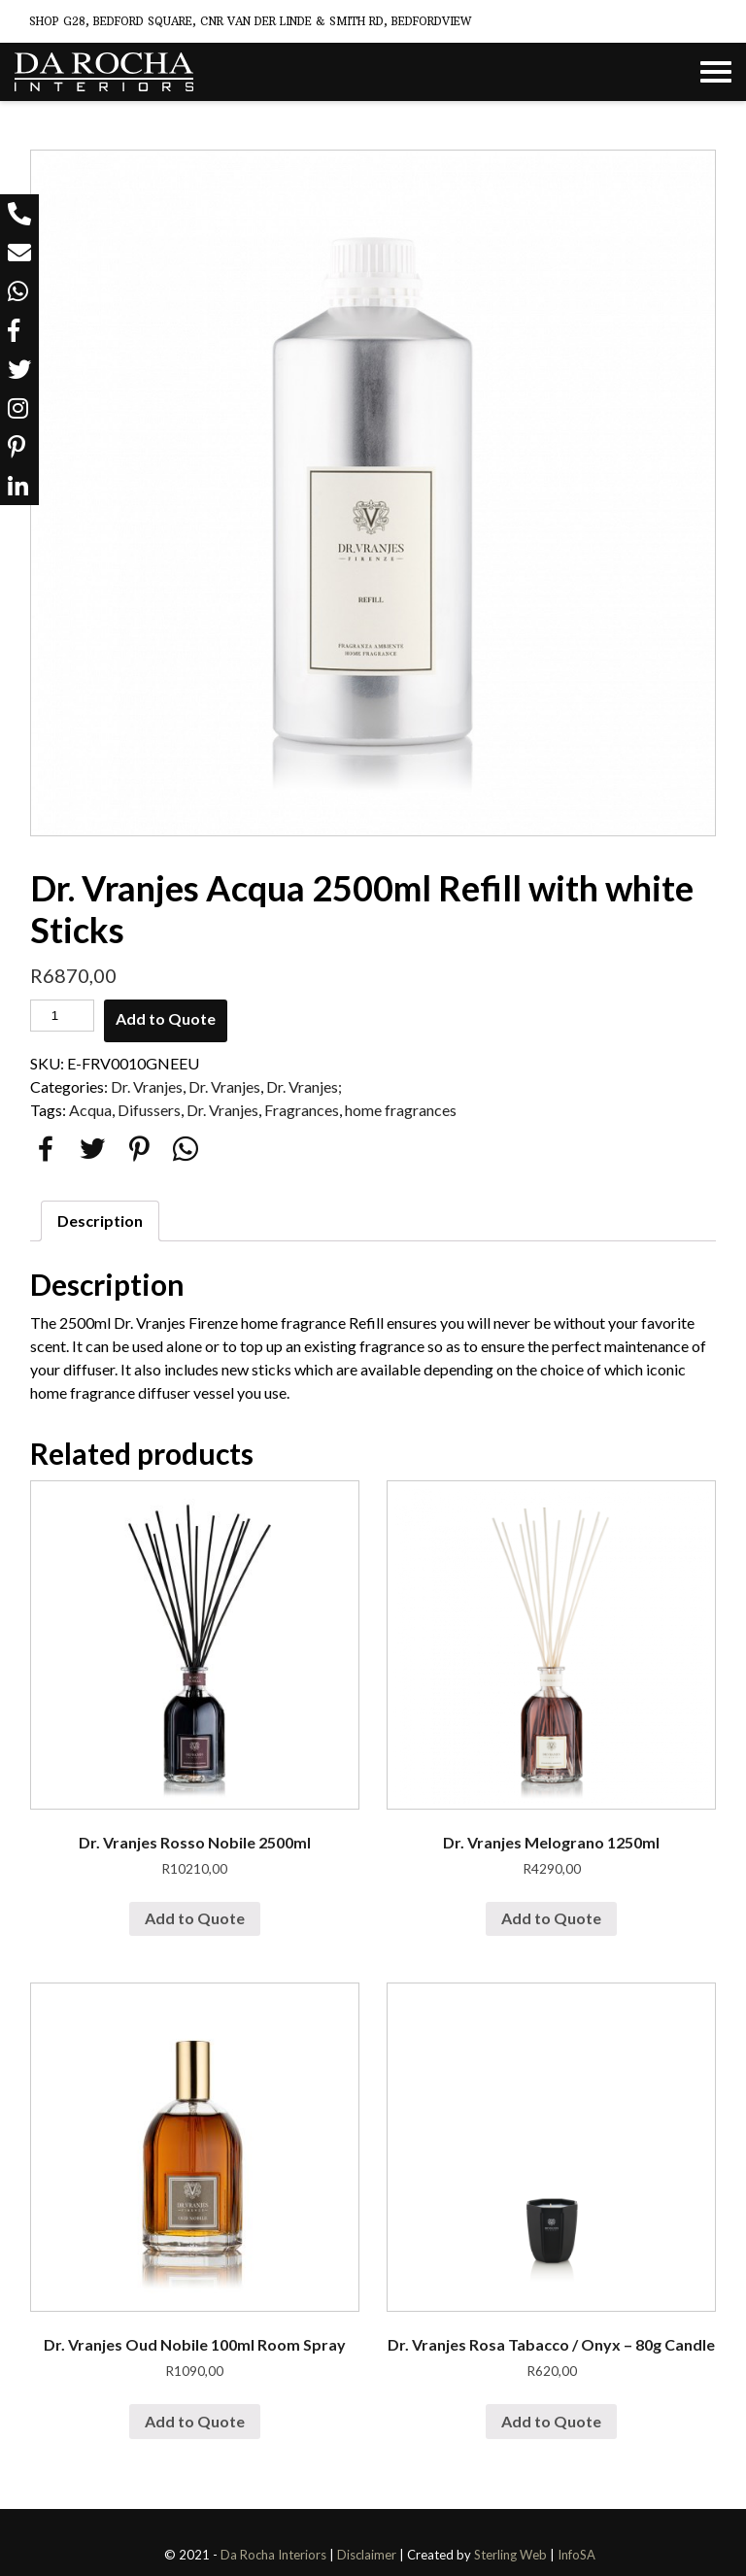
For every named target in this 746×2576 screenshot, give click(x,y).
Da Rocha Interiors (273, 2554)
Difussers (149, 1110)
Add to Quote (166, 1018)
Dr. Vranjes (147, 1086)
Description (100, 1220)
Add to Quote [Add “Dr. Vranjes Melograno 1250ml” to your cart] (551, 1918)
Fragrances (301, 1110)
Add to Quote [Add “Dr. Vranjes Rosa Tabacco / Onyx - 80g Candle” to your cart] (551, 2421)
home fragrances (401, 1110)
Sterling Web (510, 2554)
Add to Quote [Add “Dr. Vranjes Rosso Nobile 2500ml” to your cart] (195, 1918)
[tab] (100, 1221)
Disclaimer (366, 2554)
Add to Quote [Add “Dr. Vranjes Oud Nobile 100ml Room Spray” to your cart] (195, 2421)
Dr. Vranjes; (304, 1086)
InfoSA (576, 2554)
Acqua (90, 1110)
